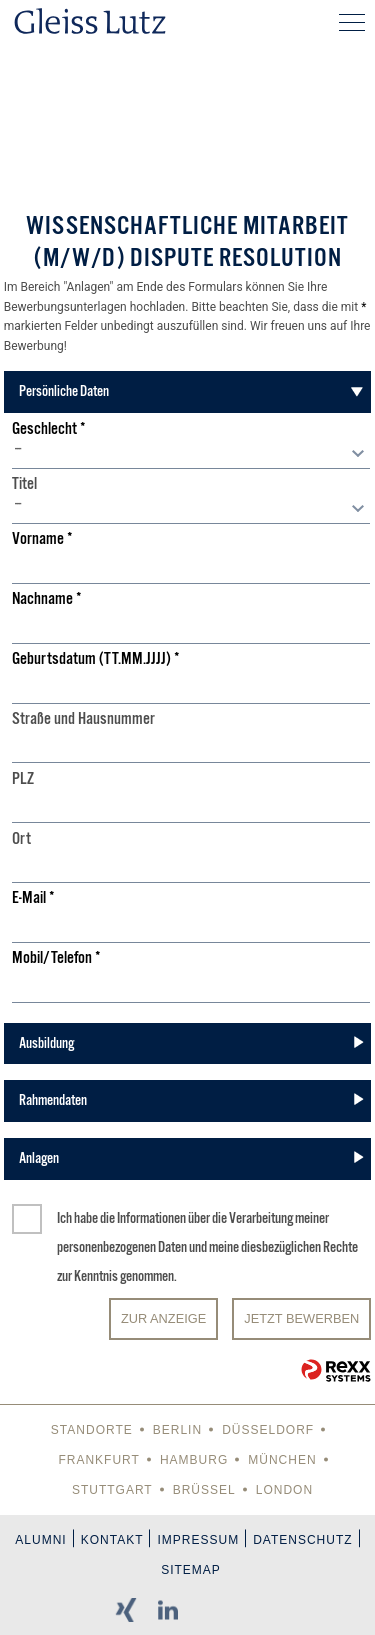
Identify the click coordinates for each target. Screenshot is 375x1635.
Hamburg (194, 1460)
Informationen (151, 1218)
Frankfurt (98, 1460)
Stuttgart (112, 1490)
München (282, 1460)
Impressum (198, 1540)
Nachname (47, 599)
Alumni (40, 1540)
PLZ (23, 779)
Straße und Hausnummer (83, 719)
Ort (21, 839)
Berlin (177, 1430)
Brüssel (204, 1490)
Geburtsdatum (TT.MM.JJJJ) (96, 659)
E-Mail (33, 898)
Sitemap (191, 1570)
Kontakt (112, 1540)
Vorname (42, 539)
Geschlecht (49, 429)
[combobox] (191, 454)
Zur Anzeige (163, 1318)
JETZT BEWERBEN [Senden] (301, 1318)
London (284, 1490)
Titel (24, 484)
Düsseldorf (268, 1430)
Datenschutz (302, 1540)
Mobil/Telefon (56, 958)
